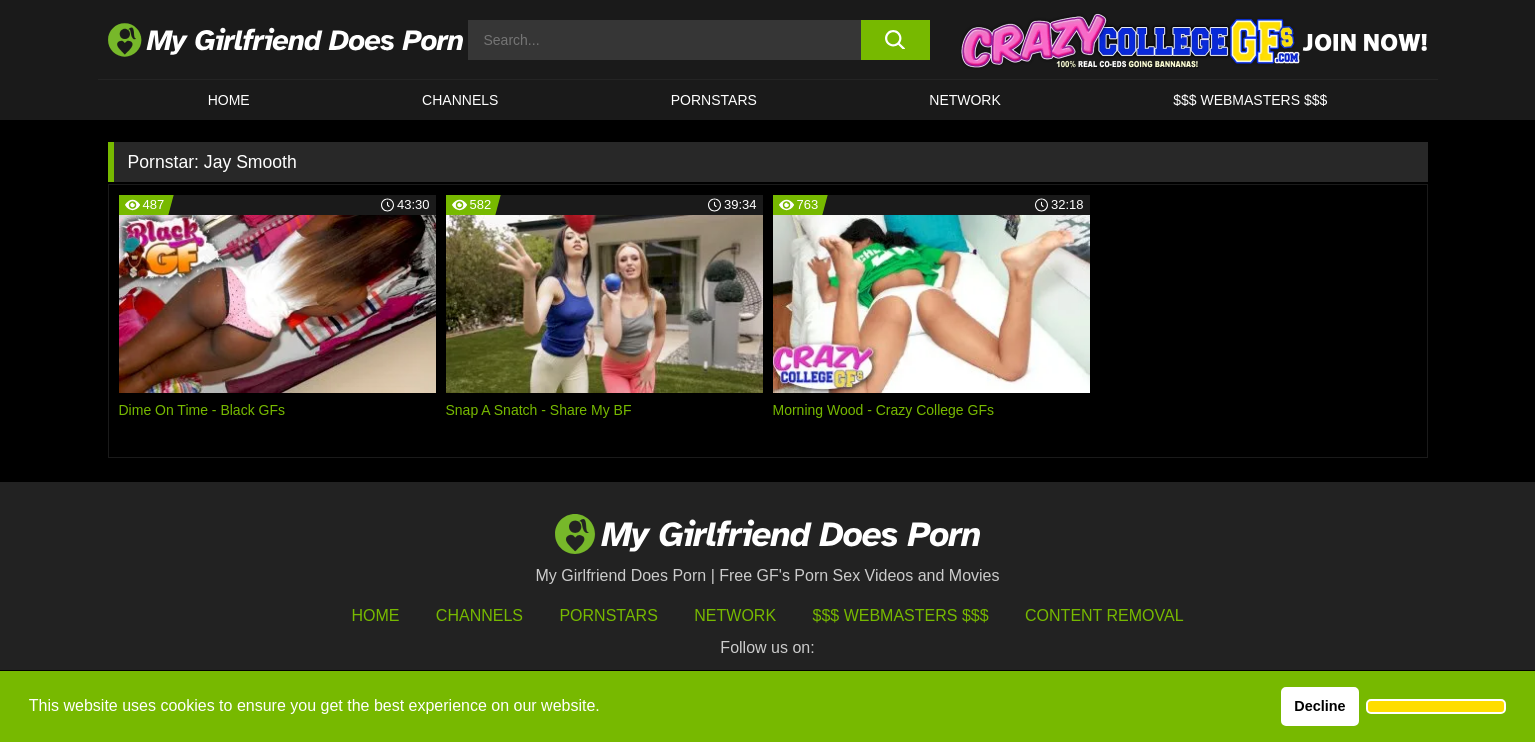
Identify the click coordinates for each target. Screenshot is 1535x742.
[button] (1436, 707)
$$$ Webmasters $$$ (901, 615)
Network (965, 100)
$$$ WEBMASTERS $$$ (1250, 100)
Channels (479, 615)
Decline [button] (1319, 706)
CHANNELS (460, 100)
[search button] (895, 40)
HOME (229, 100)
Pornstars (714, 100)
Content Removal (1104, 615)
